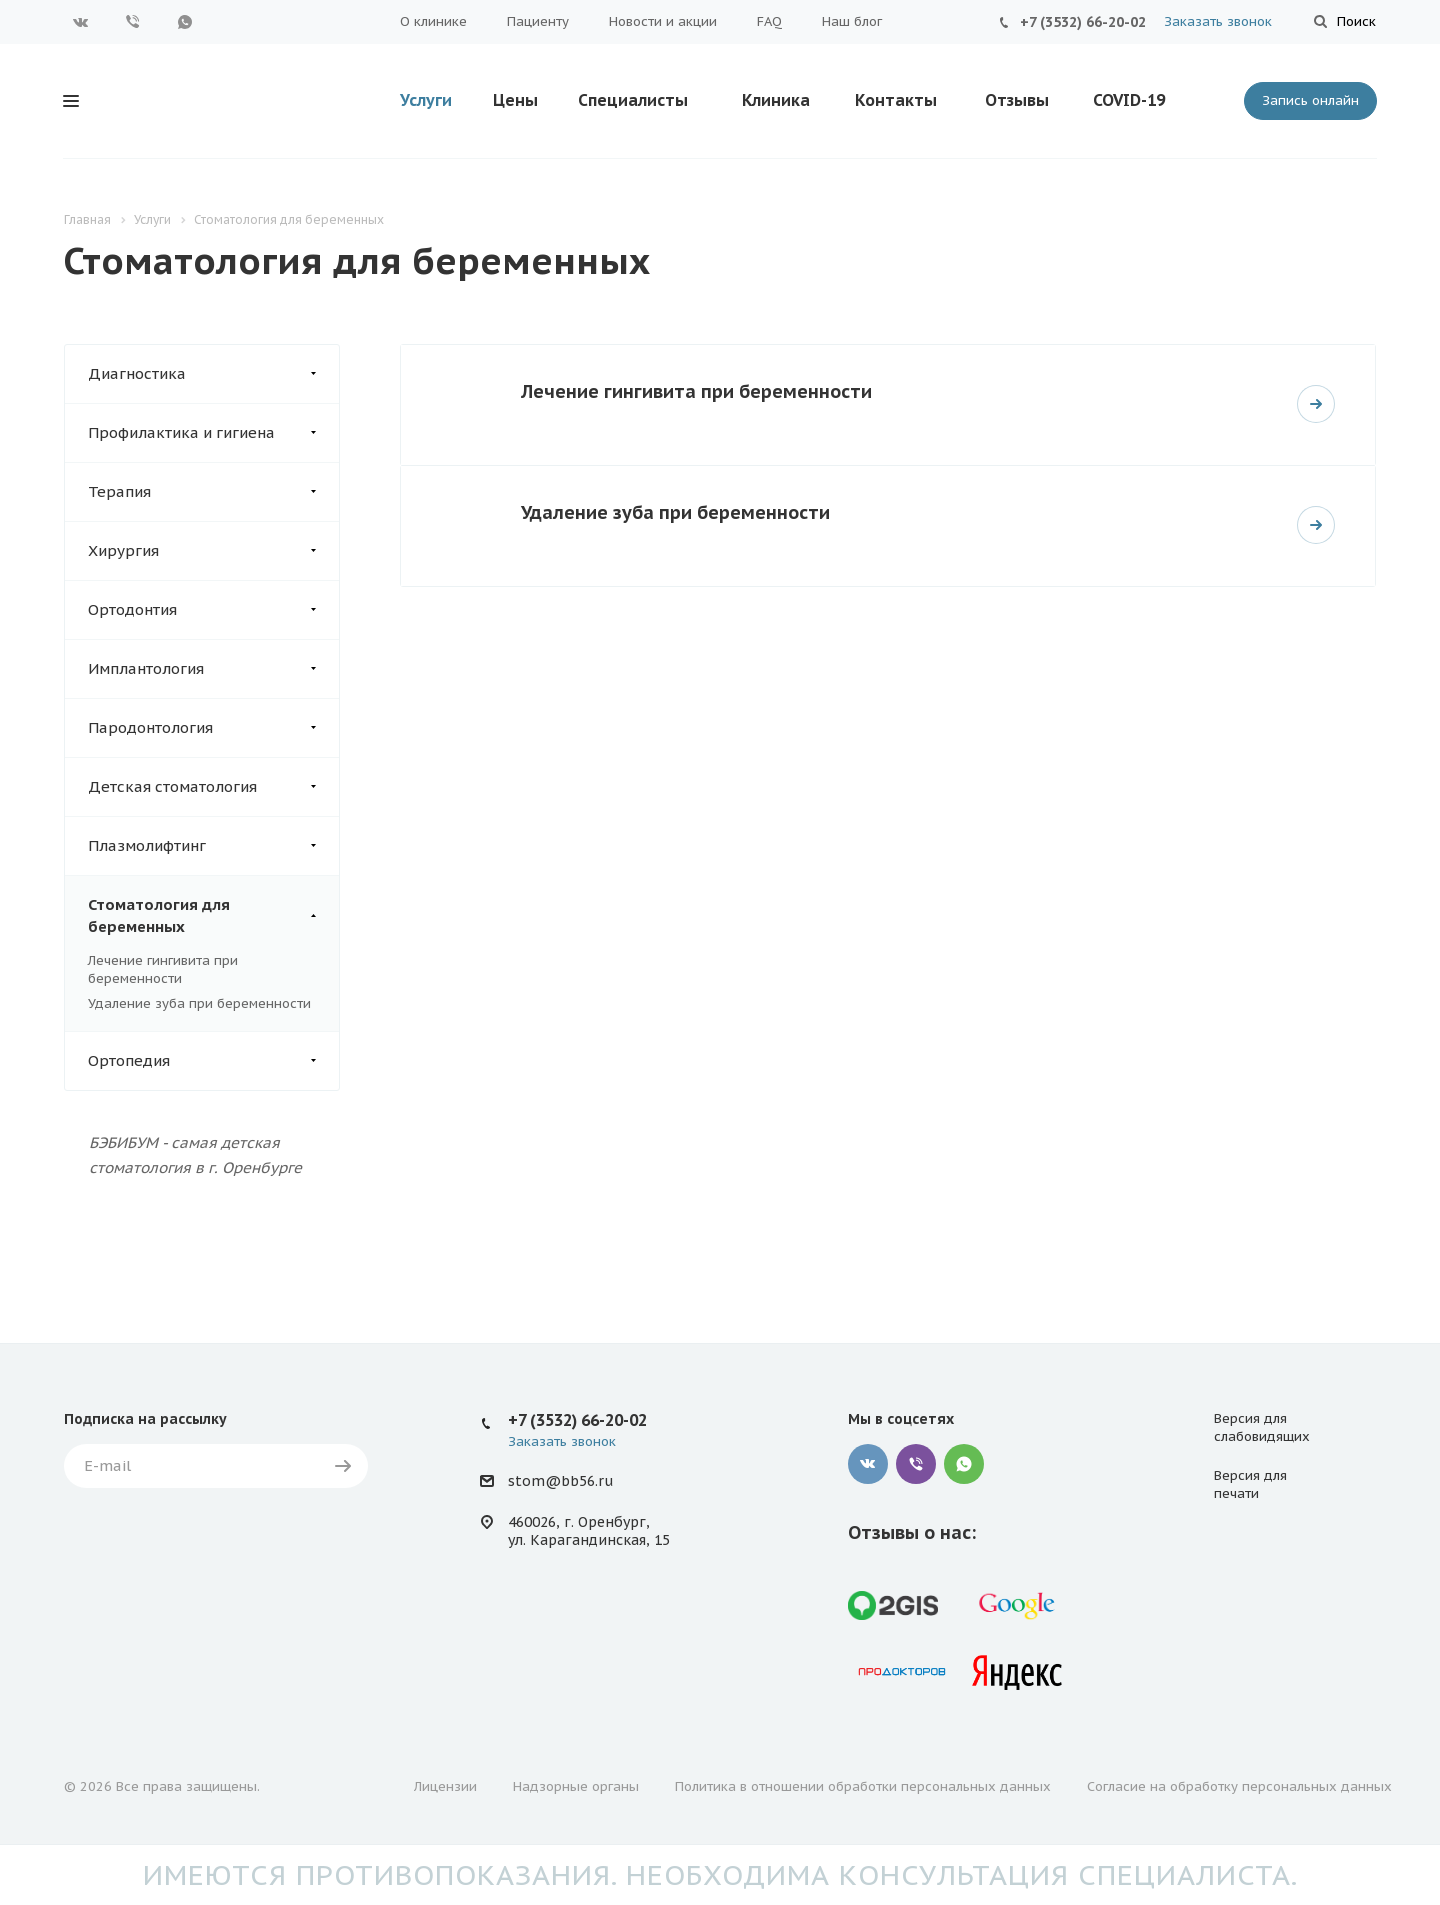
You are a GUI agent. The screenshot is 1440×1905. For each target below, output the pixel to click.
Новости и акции (663, 21)
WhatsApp (185, 22)
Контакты (896, 100)
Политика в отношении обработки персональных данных (863, 1786)
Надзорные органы (576, 1786)
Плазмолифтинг (213, 846)
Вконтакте (81, 22)
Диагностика (213, 374)
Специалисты (633, 100)
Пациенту (538, 21)
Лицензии (445, 1786)
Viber (133, 22)
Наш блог (852, 21)
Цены (515, 100)
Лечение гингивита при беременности (163, 969)
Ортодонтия (213, 610)
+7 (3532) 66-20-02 (1083, 22)
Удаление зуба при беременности (199, 1003)
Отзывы (1017, 100)
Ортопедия (213, 1061)
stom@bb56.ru (560, 1481)
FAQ (769, 21)
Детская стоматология (213, 787)
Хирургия (213, 551)
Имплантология (213, 669)
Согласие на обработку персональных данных (1239, 1786)
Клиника (776, 100)
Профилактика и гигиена (213, 433)
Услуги (426, 100)
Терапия (213, 492)
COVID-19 (1129, 100)
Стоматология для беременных (213, 916)
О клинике (433, 21)
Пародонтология (213, 728)
